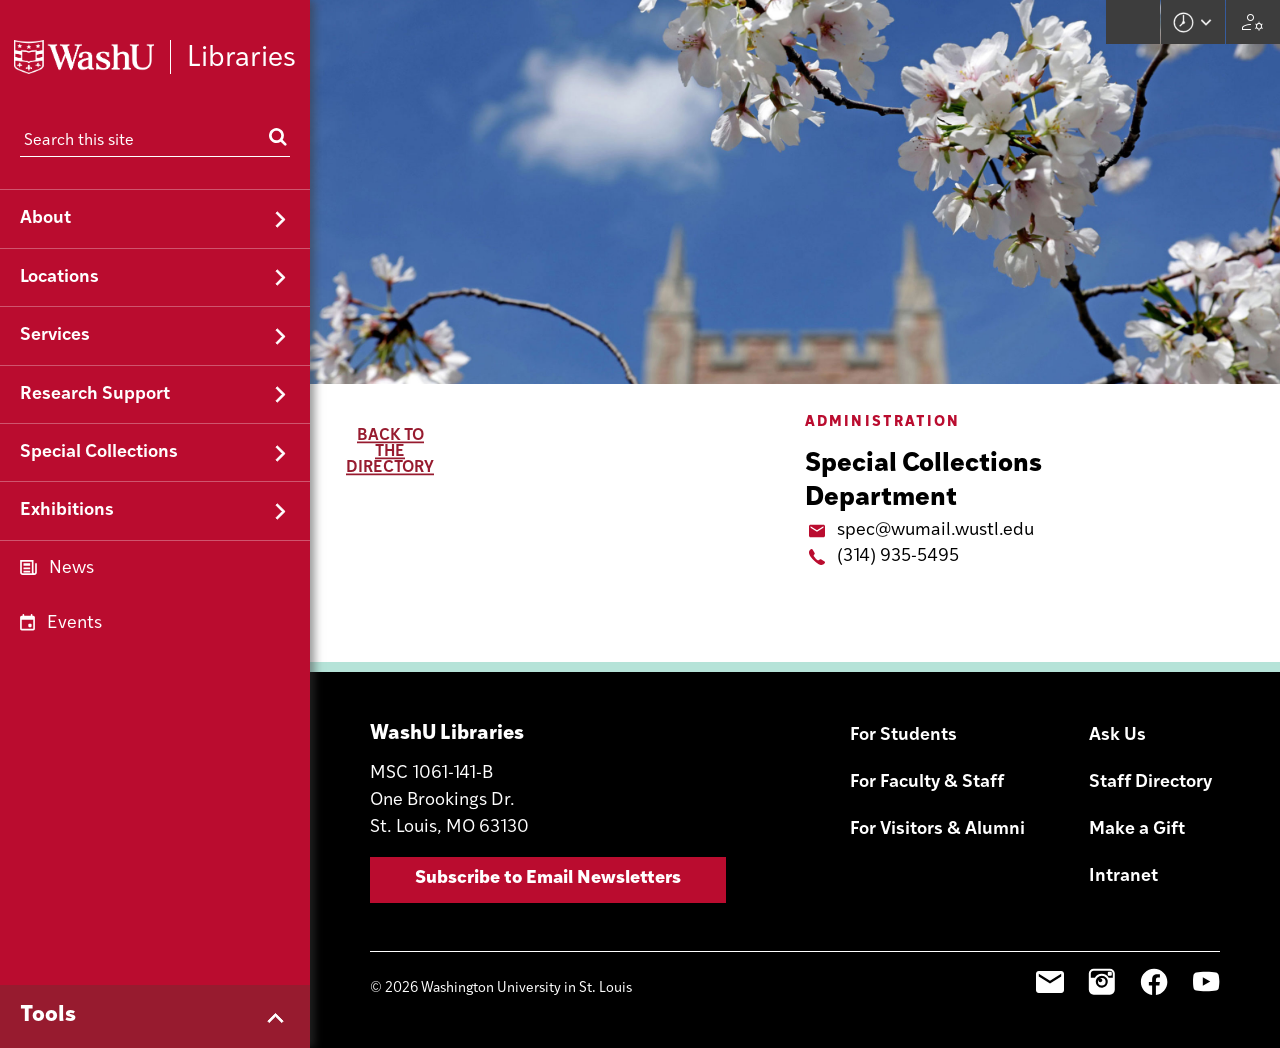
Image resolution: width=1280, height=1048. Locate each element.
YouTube (1206, 982)
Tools (48, 1015)
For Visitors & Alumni (937, 829)
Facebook (1154, 982)
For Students (903, 735)
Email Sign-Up (1050, 982)
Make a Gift (1137, 829)
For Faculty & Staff (927, 782)
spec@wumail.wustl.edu (935, 530)
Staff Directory (1150, 782)
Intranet (1123, 876)
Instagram (1102, 982)
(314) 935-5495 (898, 556)
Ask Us (1117, 735)
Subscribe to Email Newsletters (548, 878)
